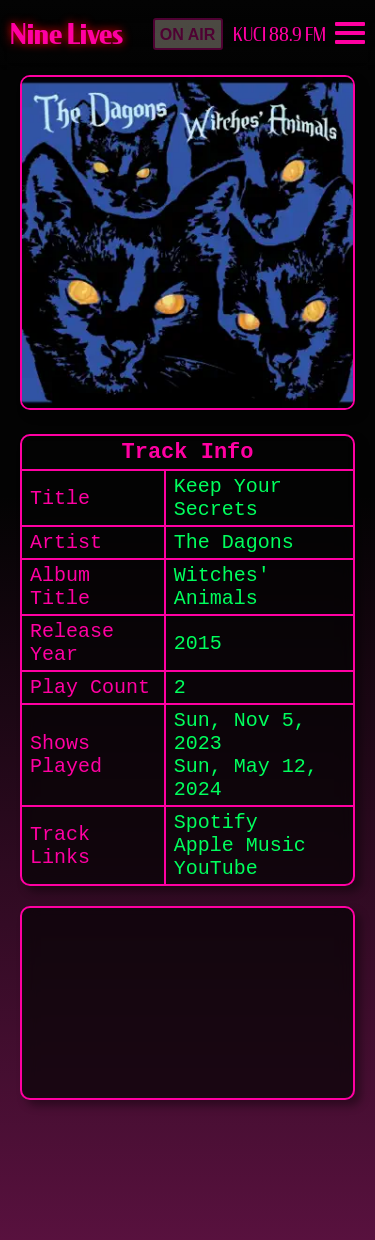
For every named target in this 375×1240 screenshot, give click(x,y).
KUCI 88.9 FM (279, 34)
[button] (188, 34)
